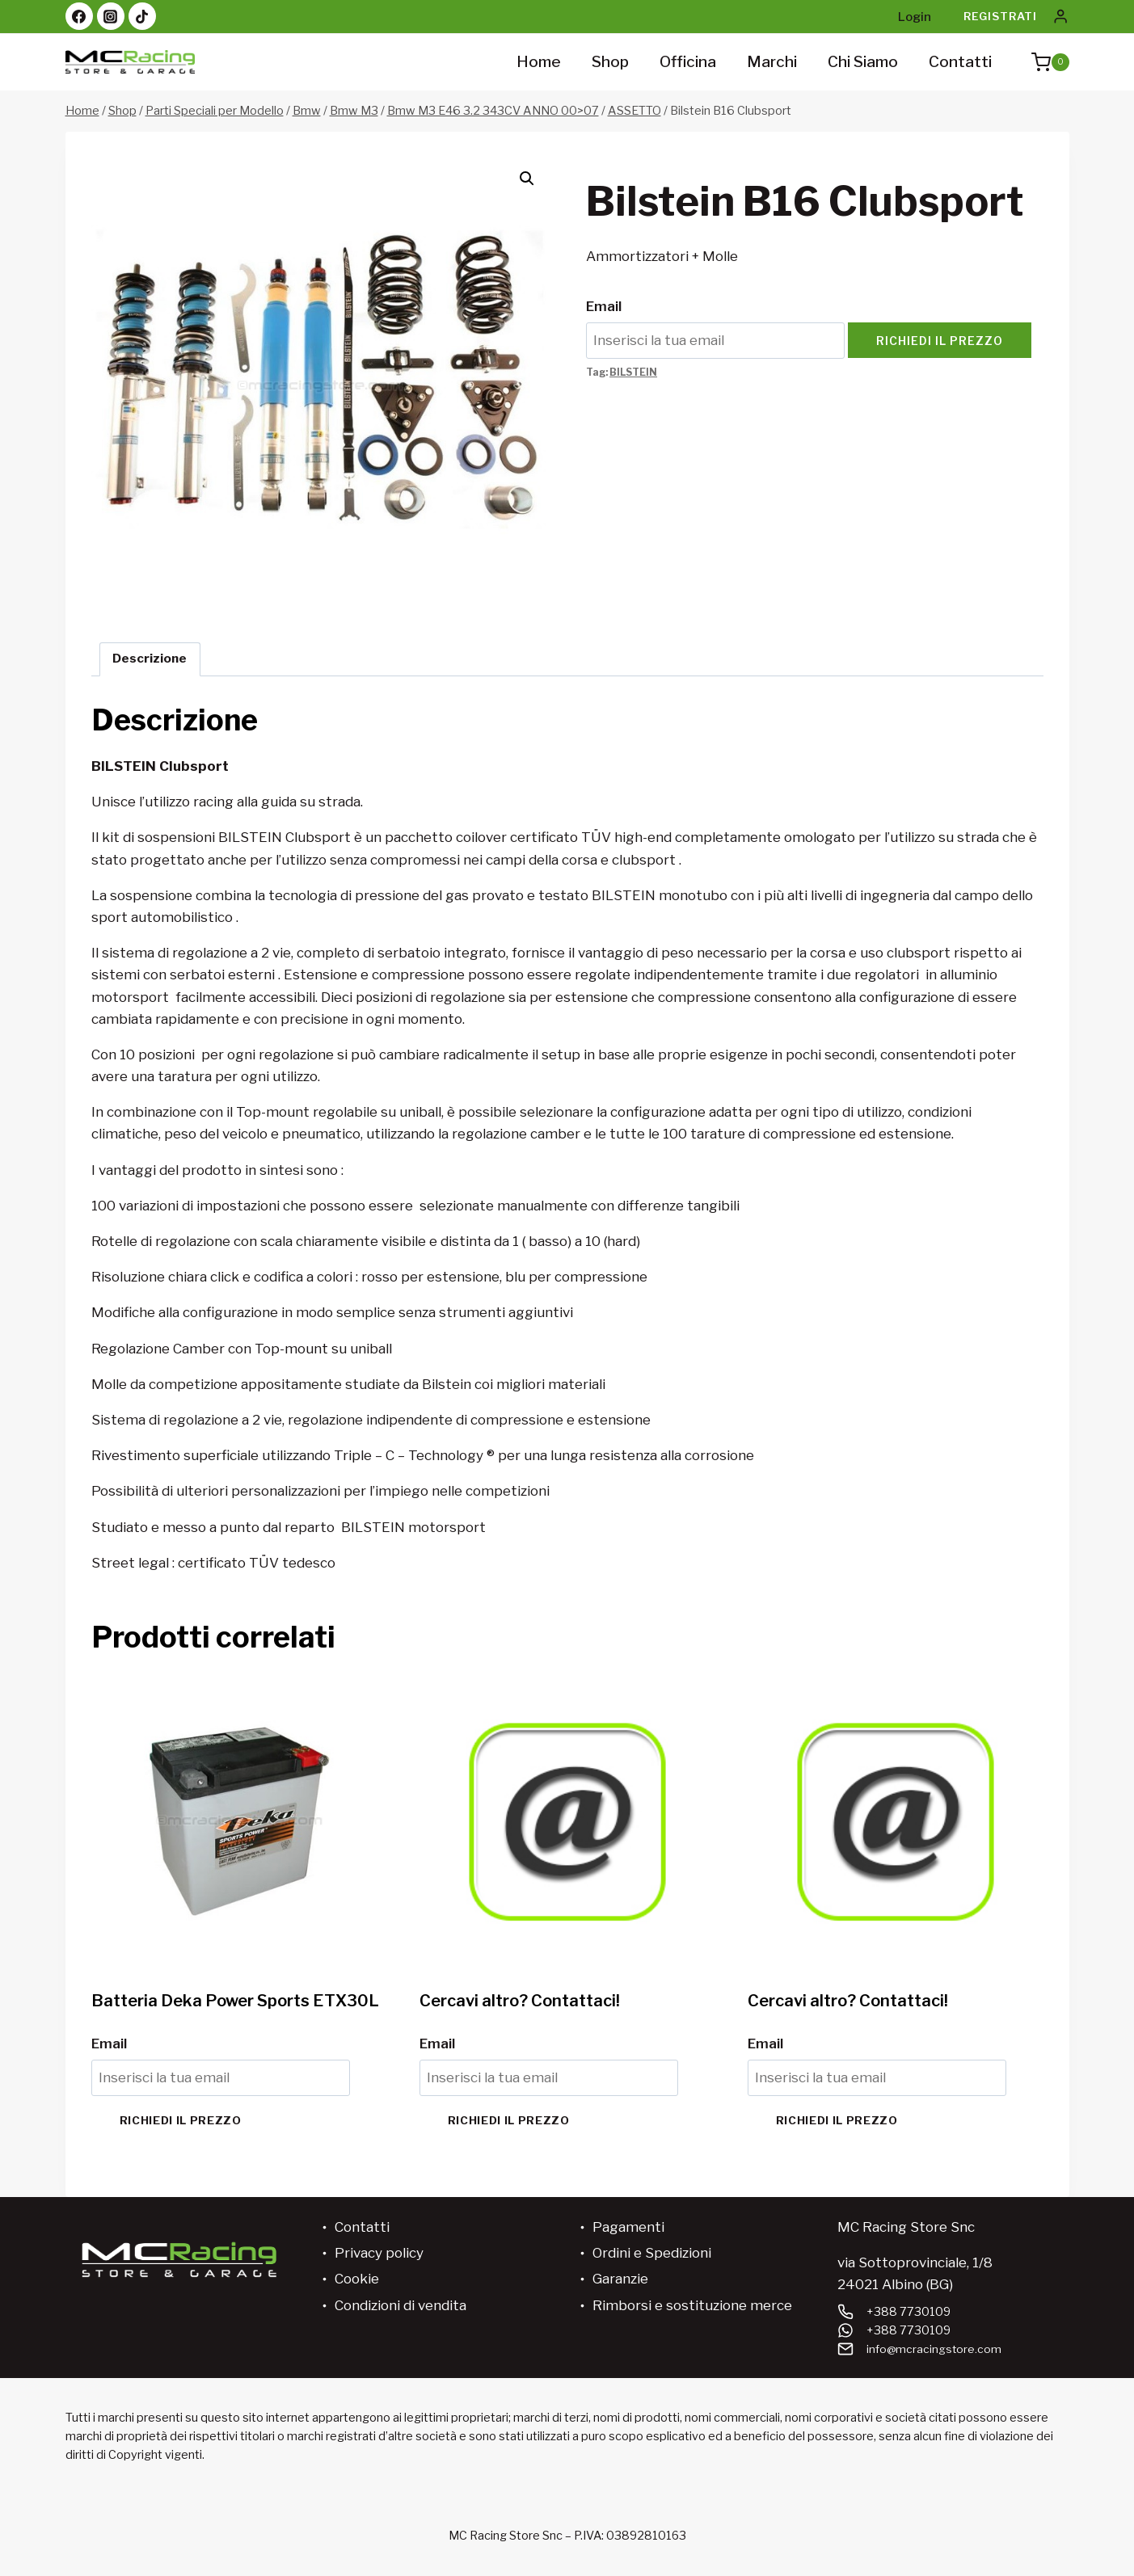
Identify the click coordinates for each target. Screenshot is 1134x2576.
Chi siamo (863, 62)
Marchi (772, 62)
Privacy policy (379, 2253)
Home (538, 62)
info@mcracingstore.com (935, 2349)
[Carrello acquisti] (1042, 62)
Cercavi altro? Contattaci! (519, 2000)
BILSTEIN (633, 372)
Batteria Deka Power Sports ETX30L (235, 2000)
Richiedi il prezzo (939, 340)
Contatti (960, 62)
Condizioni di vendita (400, 2305)
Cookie (357, 2279)
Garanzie (620, 2279)
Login (914, 17)
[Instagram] (110, 16)
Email (604, 306)
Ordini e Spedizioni (651, 2253)
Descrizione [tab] (149, 658)
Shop (610, 62)
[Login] (1060, 16)
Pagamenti (628, 2227)
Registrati (1000, 16)
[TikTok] (142, 16)
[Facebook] (79, 16)
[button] (527, 178)
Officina (688, 62)
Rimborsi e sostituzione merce (692, 2305)
